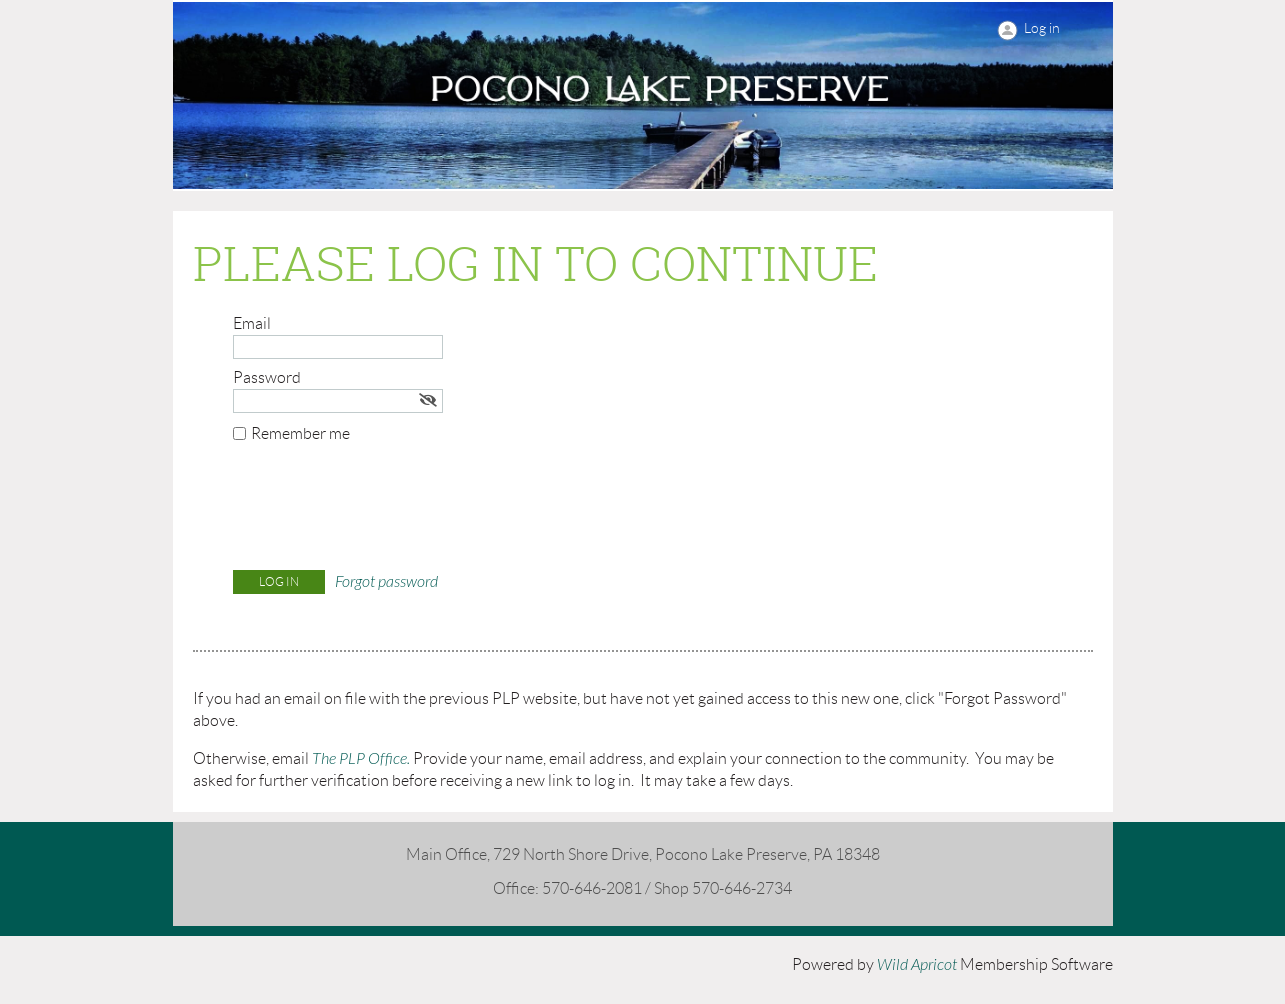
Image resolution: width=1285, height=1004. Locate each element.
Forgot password (386, 582)
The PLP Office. (361, 759)
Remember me (300, 433)
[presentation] (385, 511)
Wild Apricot (917, 965)
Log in (1042, 28)
